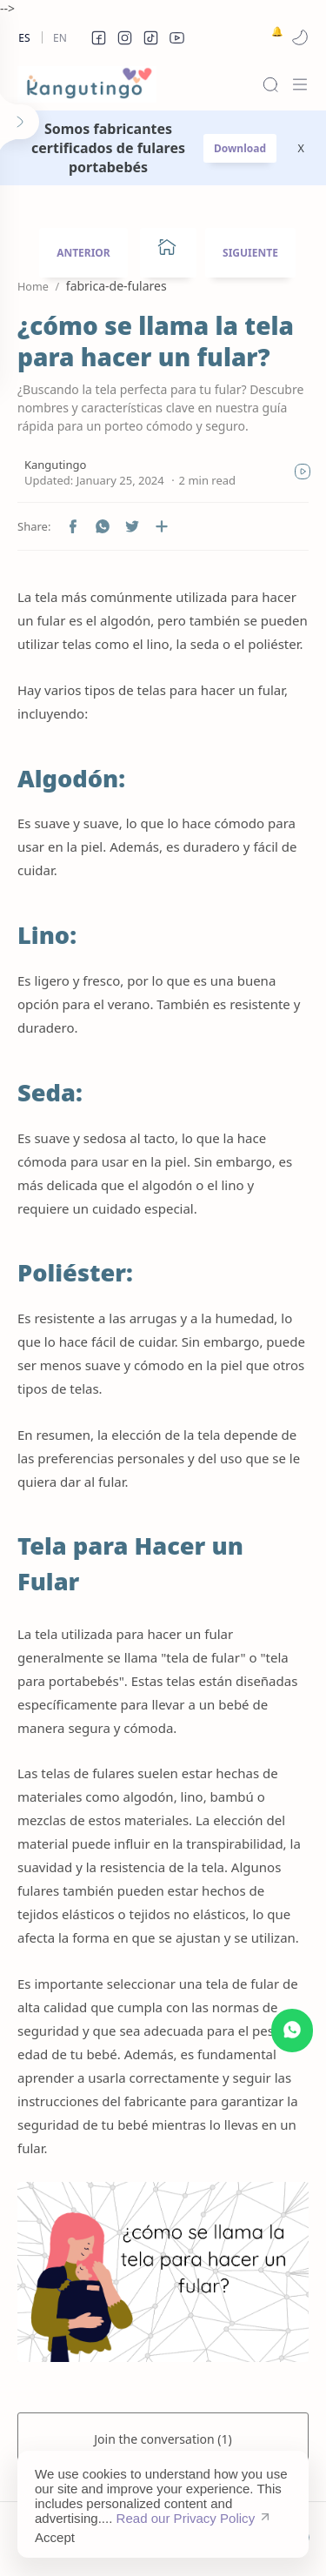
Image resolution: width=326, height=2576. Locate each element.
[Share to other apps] (161, 526)
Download (240, 148)
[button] (98, 37)
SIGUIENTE (250, 252)
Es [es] (24, 37)
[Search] (270, 84)
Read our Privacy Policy (186, 2518)
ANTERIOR (83, 252)
